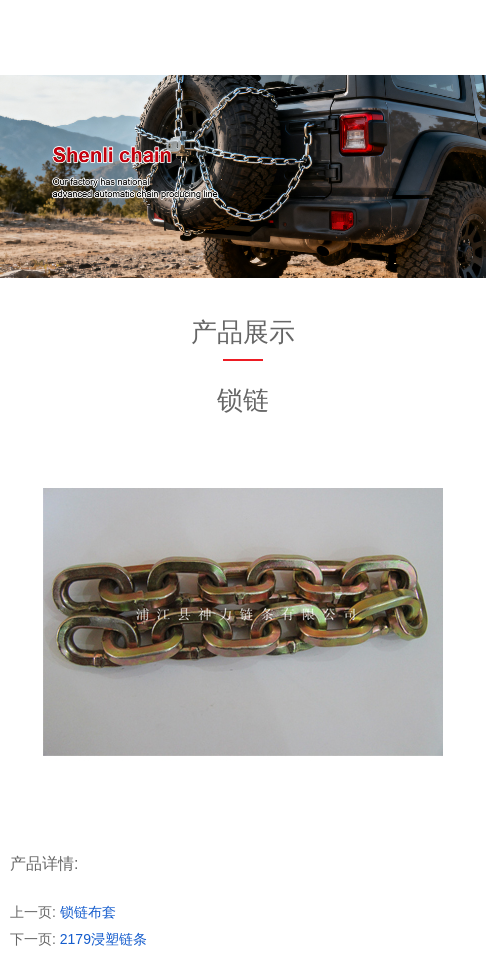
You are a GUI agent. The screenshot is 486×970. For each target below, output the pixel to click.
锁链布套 (88, 912)
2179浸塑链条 (103, 939)
